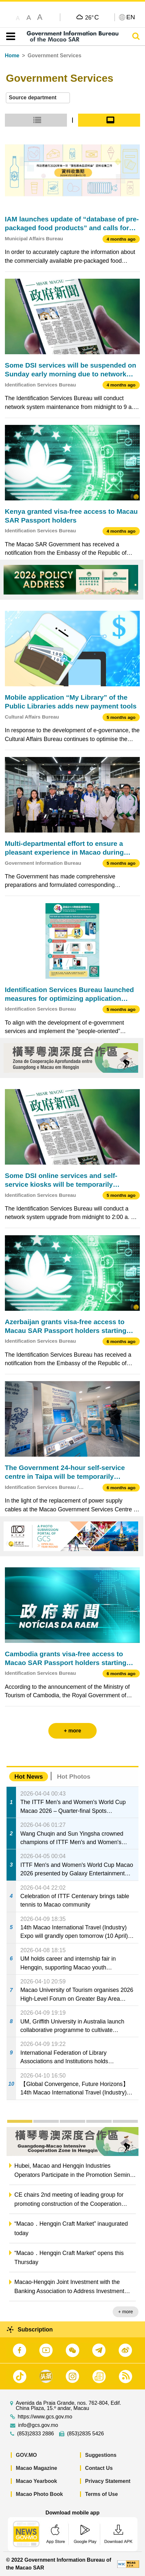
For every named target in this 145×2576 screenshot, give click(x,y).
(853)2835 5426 (85, 2433)
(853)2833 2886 (35, 2433)
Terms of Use (101, 2494)
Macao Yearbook (36, 2481)
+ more (125, 2311)
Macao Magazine (36, 2468)
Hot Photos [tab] (73, 1776)
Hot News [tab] (28, 1776)
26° (92, 17)
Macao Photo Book (39, 2494)
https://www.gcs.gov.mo (45, 2416)
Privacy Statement (108, 2481)
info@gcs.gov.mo (38, 2425)
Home (12, 55)
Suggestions (101, 2455)
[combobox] (38, 98)
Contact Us (99, 2468)
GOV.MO (26, 2455)
